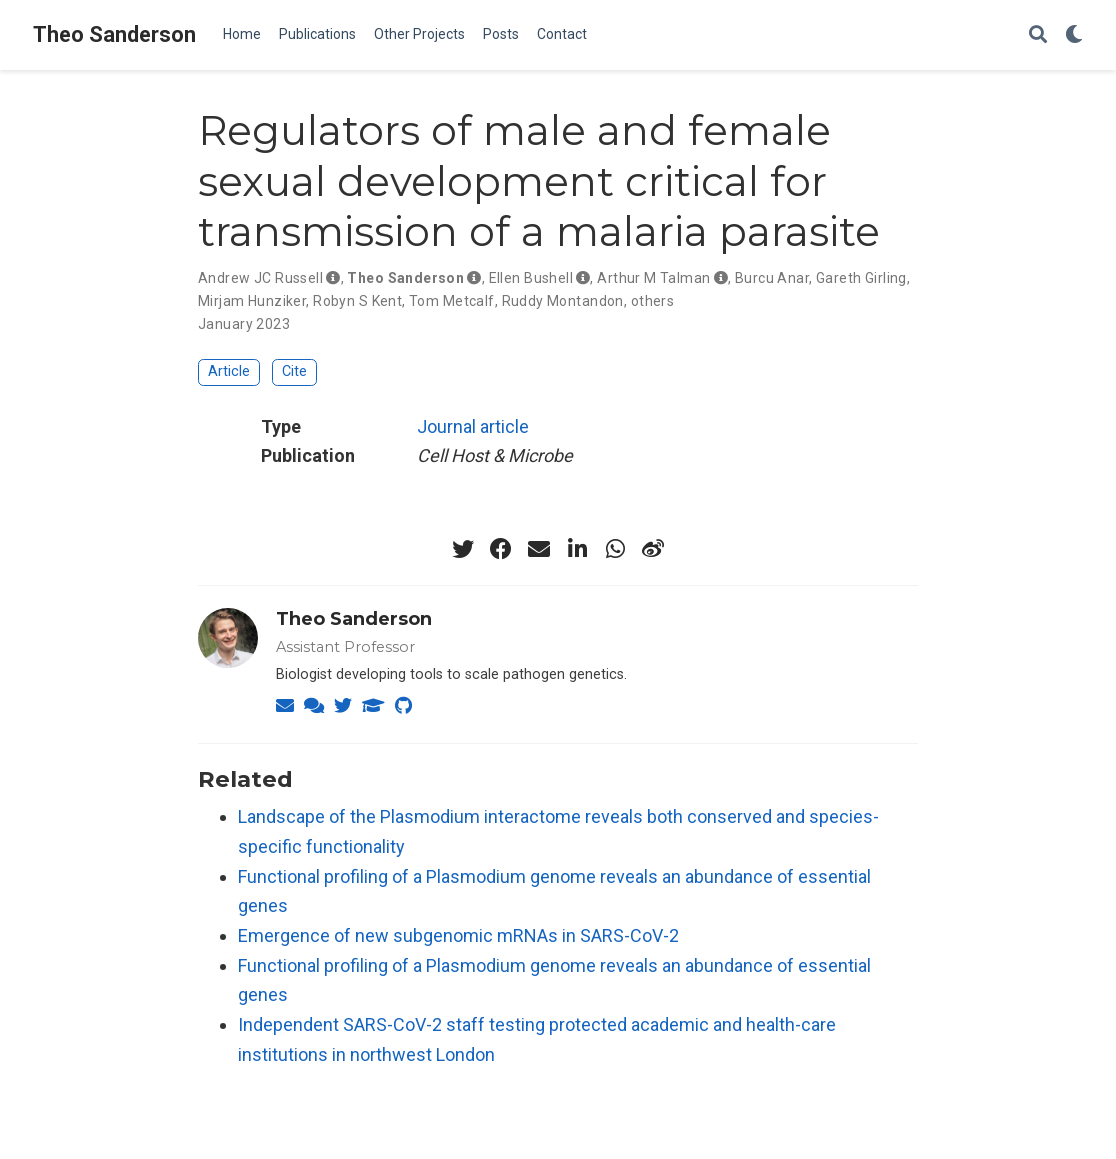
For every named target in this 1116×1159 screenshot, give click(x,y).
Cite (294, 371)
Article (229, 371)
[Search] (1038, 35)
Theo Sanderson (114, 34)
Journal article (473, 426)
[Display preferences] (1074, 35)
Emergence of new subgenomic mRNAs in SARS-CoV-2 (458, 935)
